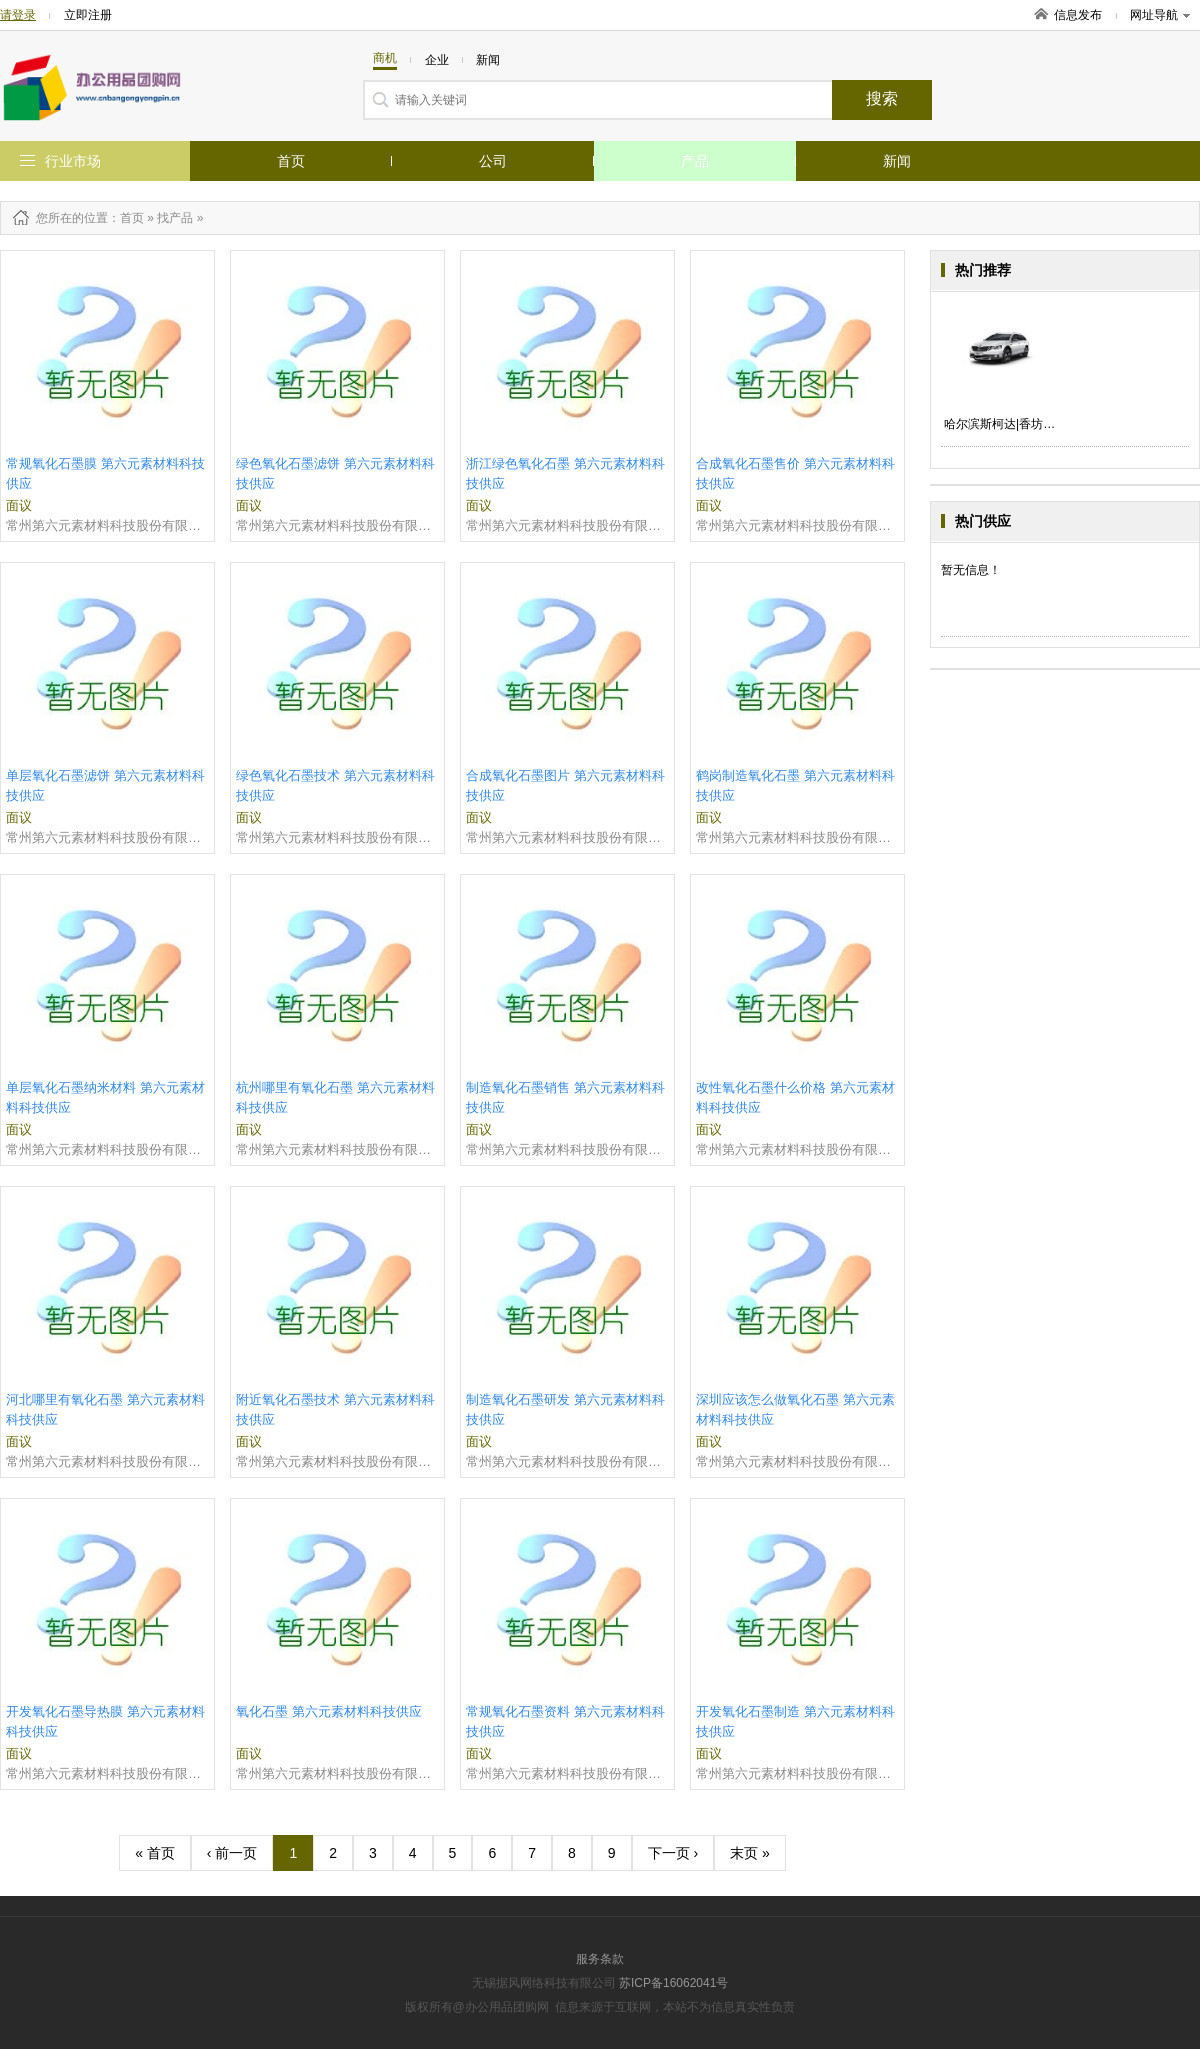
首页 (291, 161)
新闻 (897, 161)
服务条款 (600, 1959)
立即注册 (88, 15)
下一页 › (673, 1853)
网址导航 (1160, 15)
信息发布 (1078, 15)
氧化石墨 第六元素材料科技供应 (329, 1711)
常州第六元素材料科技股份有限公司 (107, 525)
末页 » (750, 1853)
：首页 (126, 218)
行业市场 (73, 161)
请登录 (18, 15)
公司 (493, 161)
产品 (695, 161)
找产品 (175, 218)
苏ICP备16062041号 (673, 1983)
